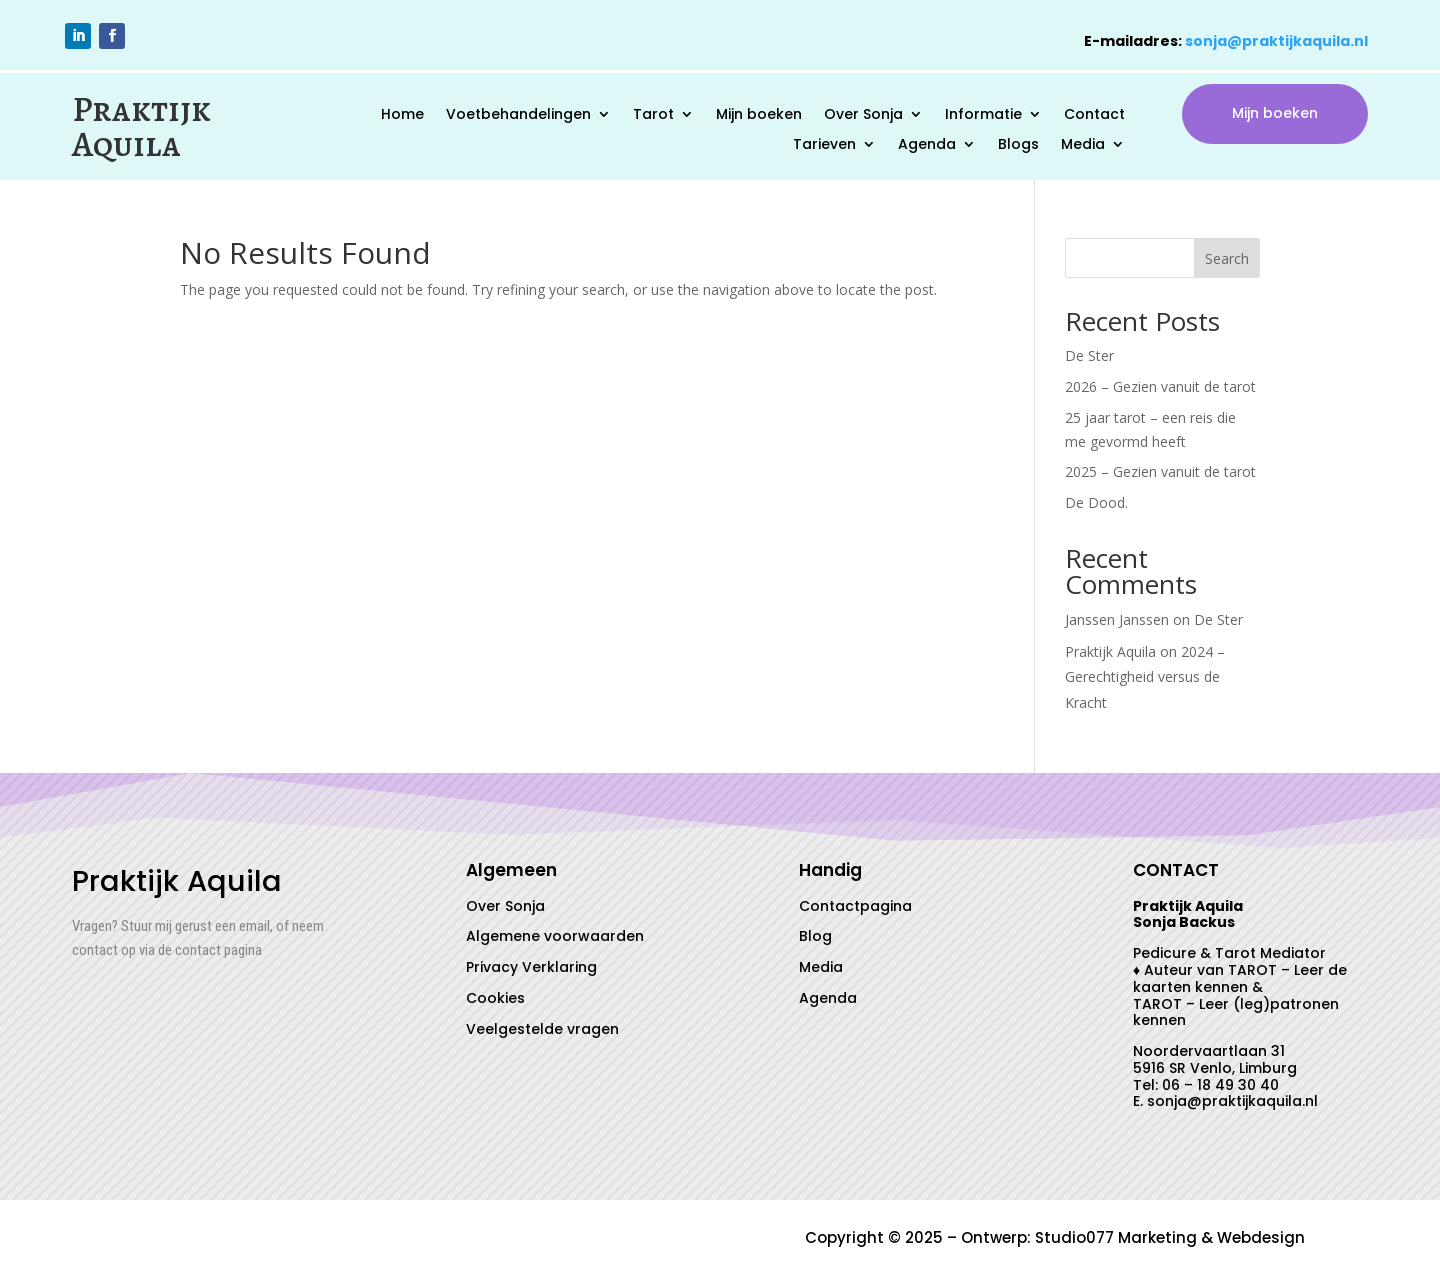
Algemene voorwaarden (555, 936)
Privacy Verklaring (531, 967)
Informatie (983, 115)
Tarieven (824, 145)
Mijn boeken (759, 115)
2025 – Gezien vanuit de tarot (1160, 471)
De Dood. (1096, 502)
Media (1083, 145)
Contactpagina (855, 906)
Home (402, 115)
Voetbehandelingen (518, 115)
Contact (1094, 115)
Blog (815, 936)
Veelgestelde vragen (542, 1029)
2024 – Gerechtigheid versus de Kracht (1145, 676)
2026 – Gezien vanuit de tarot (1160, 386)
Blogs (1018, 145)
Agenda (927, 145)
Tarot (653, 115)
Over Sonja (863, 115)
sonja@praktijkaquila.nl (1276, 41)
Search (1227, 258)
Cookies (495, 998)
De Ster (1089, 355)
